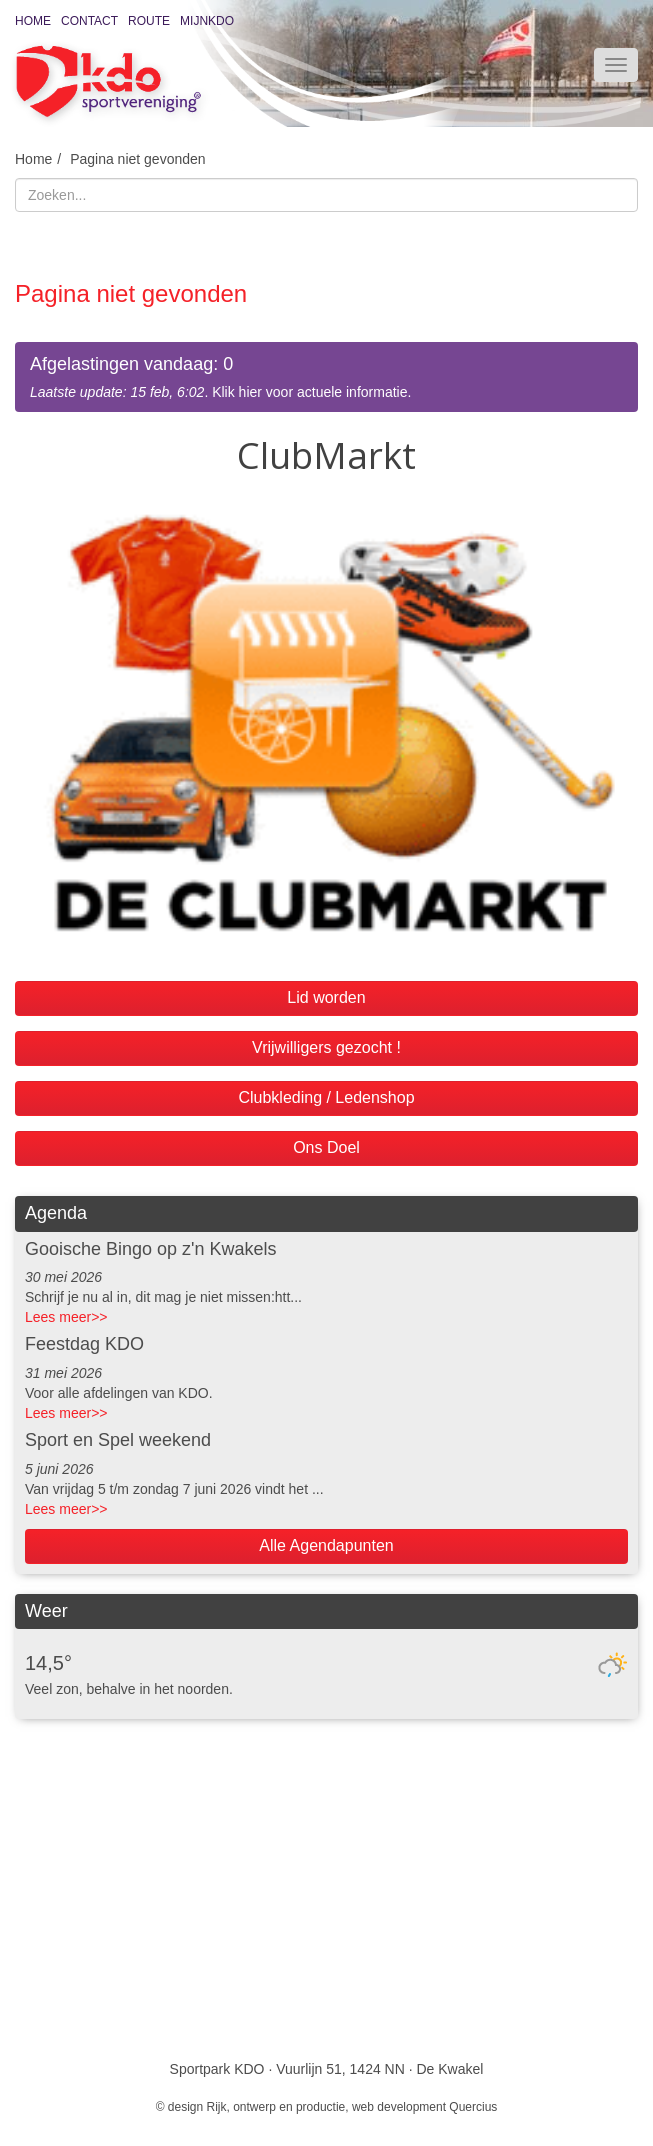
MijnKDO (207, 21)
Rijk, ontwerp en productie (276, 2107)
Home (33, 21)
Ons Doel (326, 1147)
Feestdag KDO (84, 1344)
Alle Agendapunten (326, 1545)
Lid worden (326, 997)
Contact (89, 21)
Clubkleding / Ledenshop (326, 1097)
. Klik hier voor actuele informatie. (326, 376)
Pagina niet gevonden (137, 159)
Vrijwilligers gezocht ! (326, 1047)
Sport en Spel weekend (118, 1440)
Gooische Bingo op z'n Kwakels (151, 1249)
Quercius (473, 2107)
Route (149, 21)
